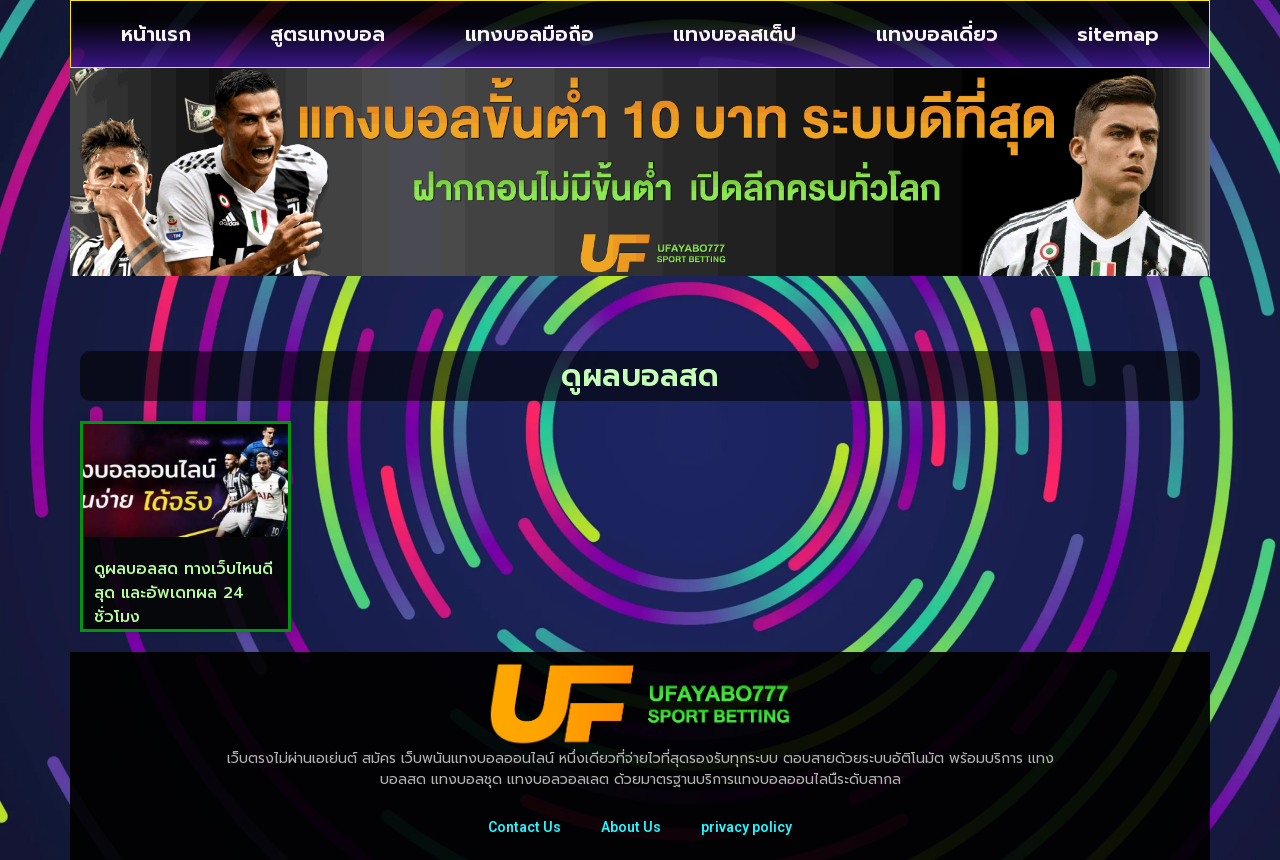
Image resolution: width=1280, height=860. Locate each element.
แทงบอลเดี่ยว (937, 34)
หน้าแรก (156, 34)
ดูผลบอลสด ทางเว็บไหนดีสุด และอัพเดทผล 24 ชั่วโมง (183, 593)
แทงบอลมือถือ (529, 34)
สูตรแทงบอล (327, 34)
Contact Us (524, 827)
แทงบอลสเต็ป (734, 34)
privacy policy (746, 827)
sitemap (1118, 34)
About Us (631, 827)
